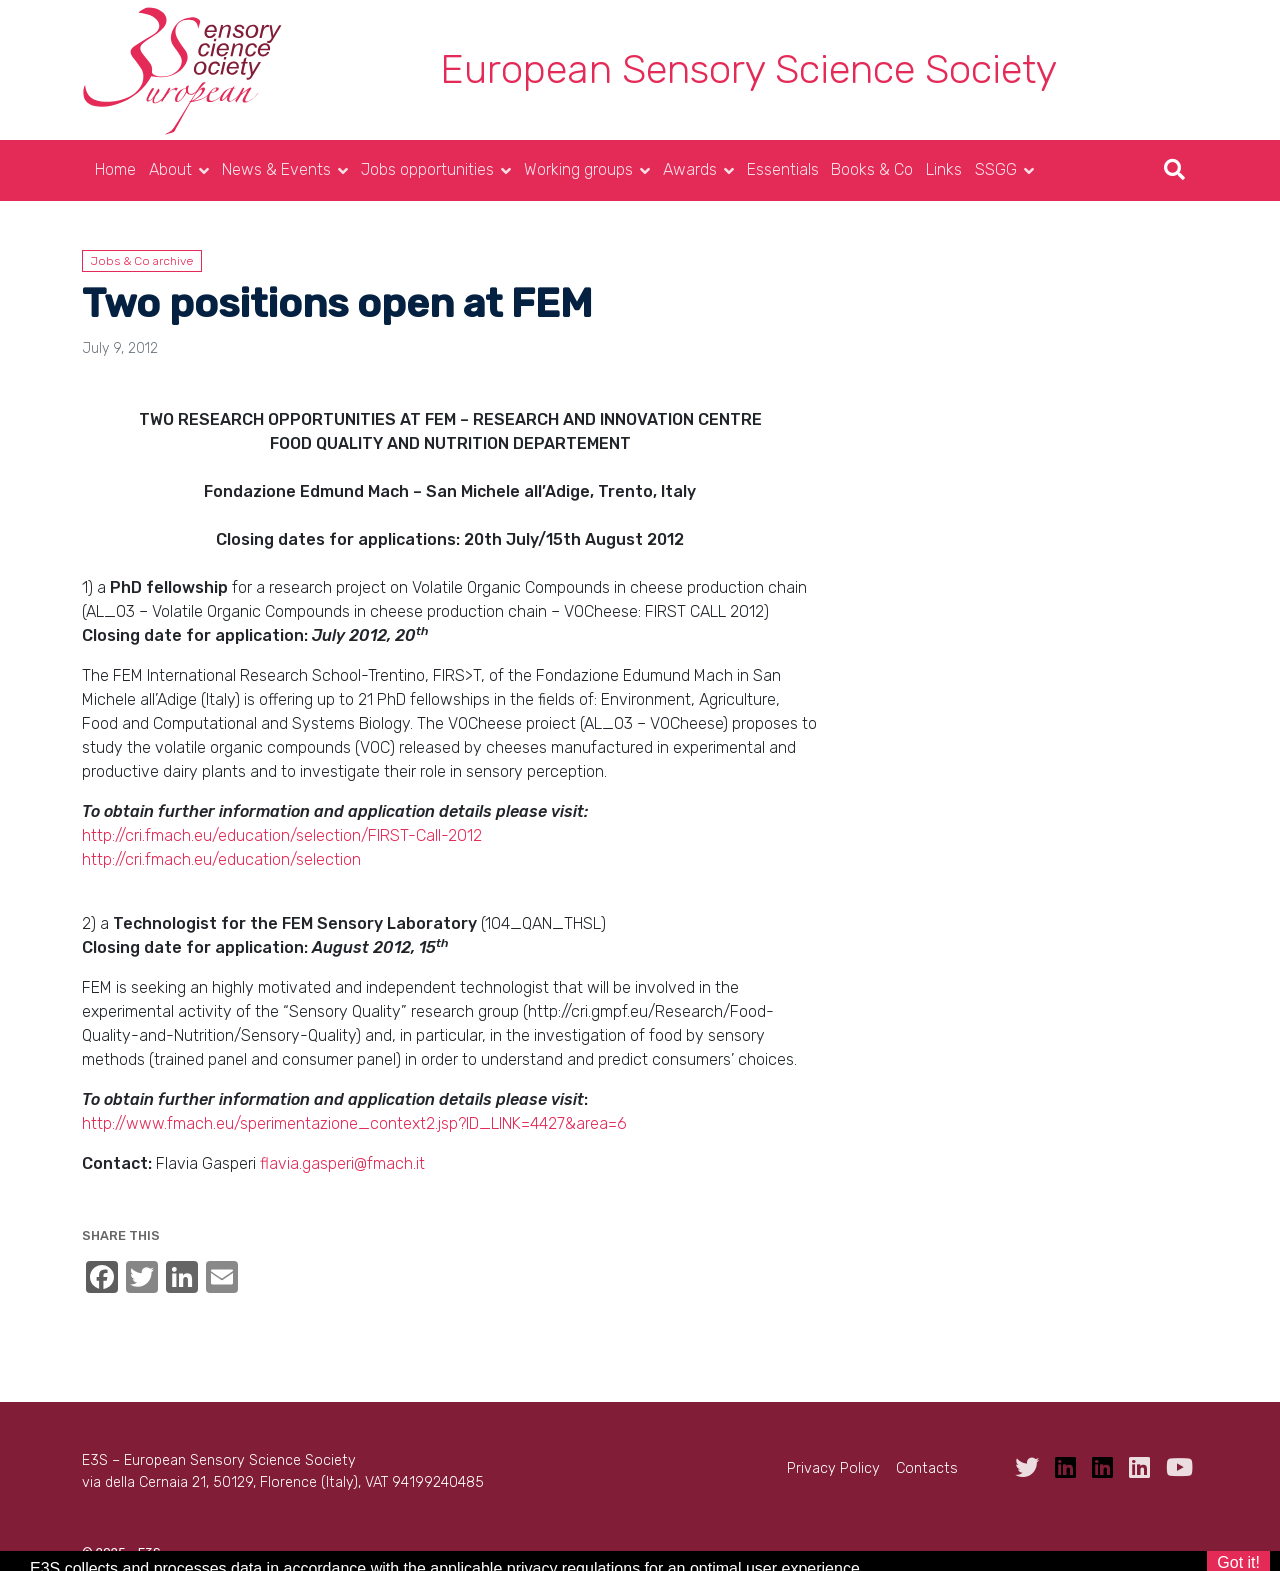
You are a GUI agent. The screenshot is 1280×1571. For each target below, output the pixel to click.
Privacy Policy (833, 1468)
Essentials (783, 169)
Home (115, 169)
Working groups (578, 169)
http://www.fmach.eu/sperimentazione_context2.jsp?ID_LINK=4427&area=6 (354, 1123)
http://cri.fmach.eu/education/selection (221, 859)
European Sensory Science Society (748, 69)
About (170, 169)
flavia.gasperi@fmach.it (342, 1163)
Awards (690, 169)
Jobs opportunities (427, 169)
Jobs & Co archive (142, 261)
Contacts (927, 1468)
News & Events (276, 169)
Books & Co (872, 169)
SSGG (996, 169)
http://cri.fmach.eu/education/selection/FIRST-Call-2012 (282, 835)
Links (944, 169)
